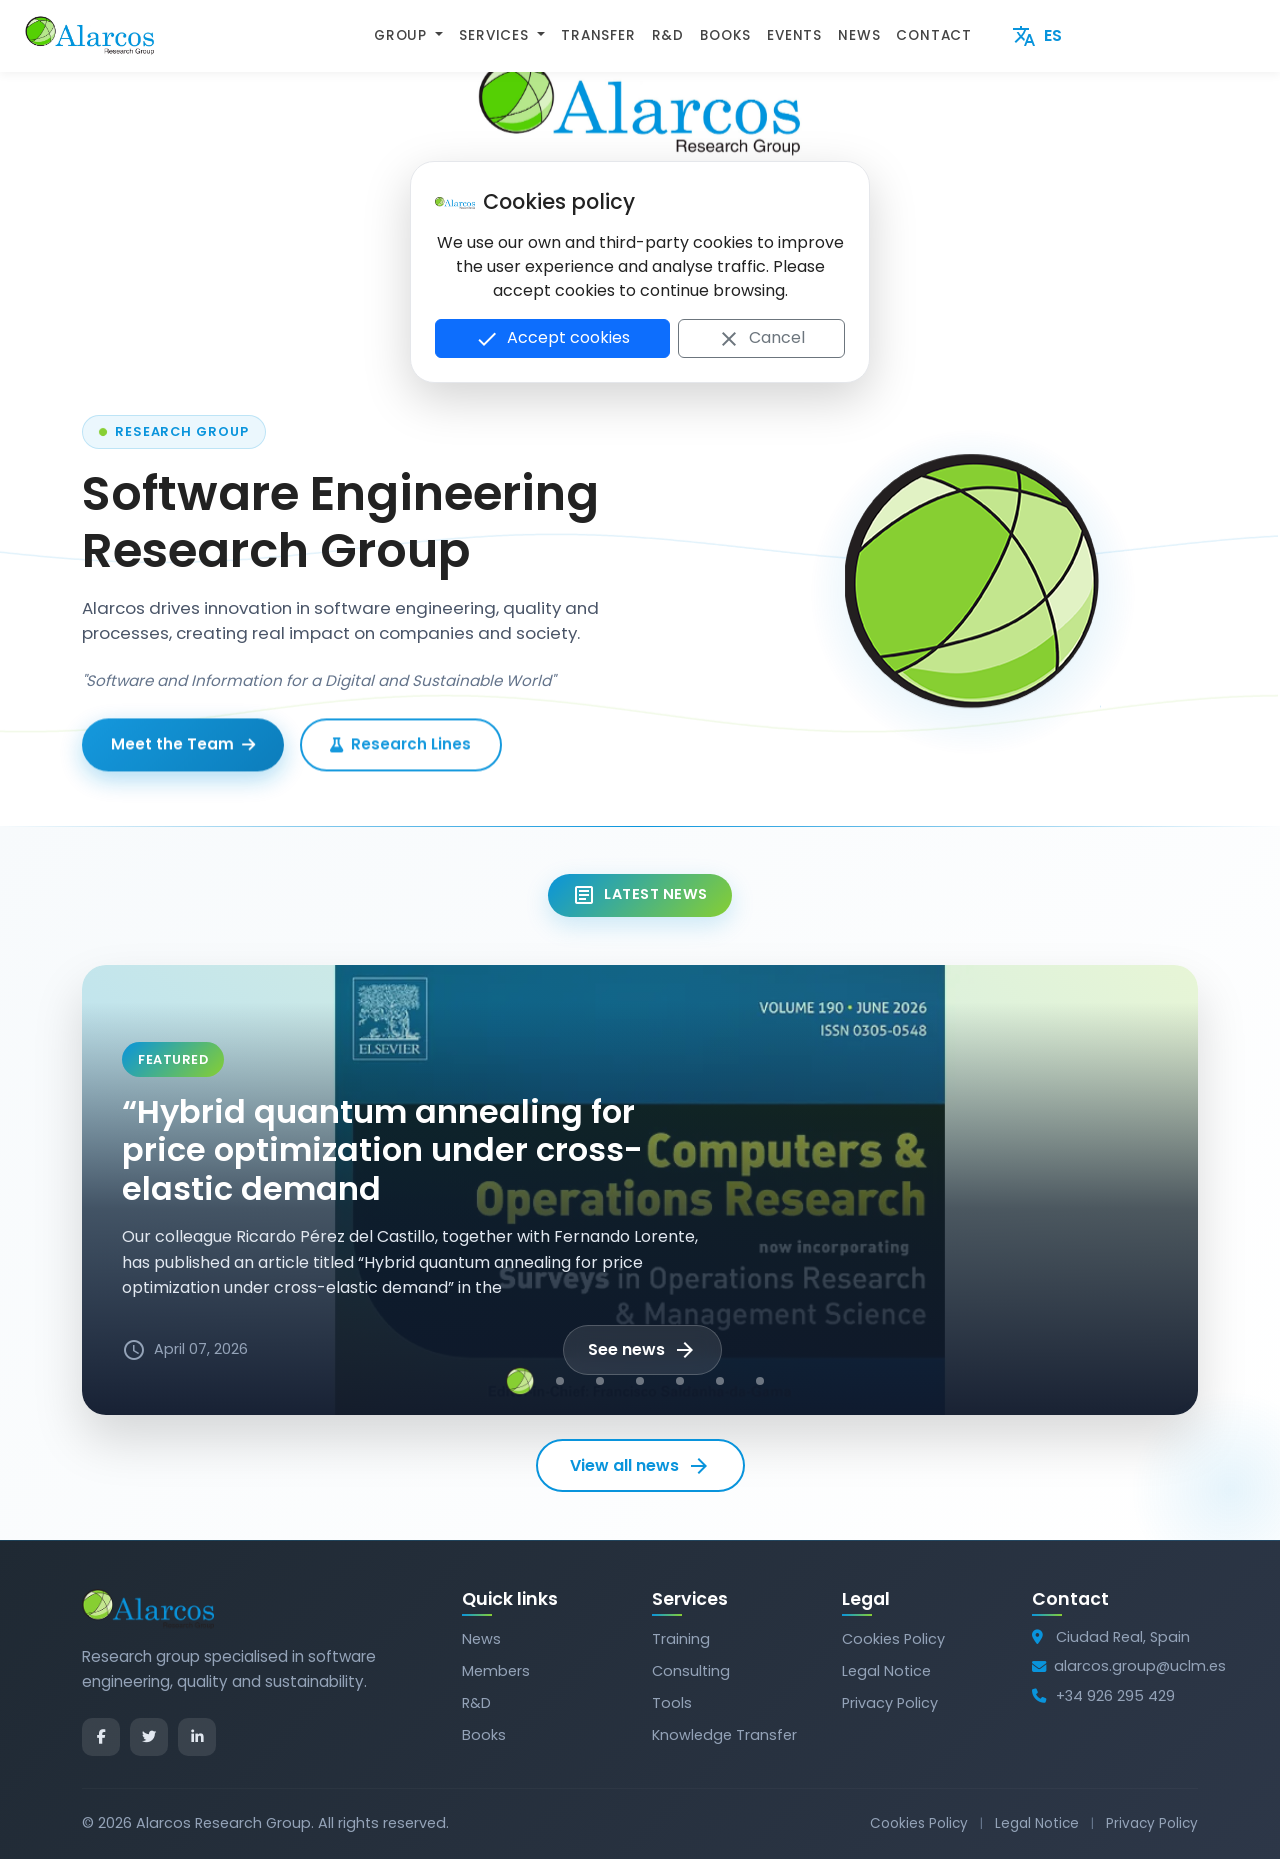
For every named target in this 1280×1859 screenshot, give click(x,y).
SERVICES (496, 35)
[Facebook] (101, 1737)
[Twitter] (149, 1737)
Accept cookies (552, 338)
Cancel (761, 338)
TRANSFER (598, 35)
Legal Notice (886, 1671)
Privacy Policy (890, 1703)
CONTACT (934, 35)
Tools (672, 1703)
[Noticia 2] (560, 1381)
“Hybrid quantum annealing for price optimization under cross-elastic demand (382, 1150)
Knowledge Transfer (724, 1735)
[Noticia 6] (720, 1381)
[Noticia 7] (760, 1381)
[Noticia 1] (520, 1381)
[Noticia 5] (680, 1381)
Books (484, 1735)
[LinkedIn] (197, 1737)
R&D (668, 35)
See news (642, 1350)
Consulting (691, 1671)
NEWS (859, 35)
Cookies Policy (893, 1639)
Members (496, 1671)
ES (1037, 36)
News (481, 1639)
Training (681, 1639)
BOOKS (725, 35)
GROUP (403, 35)
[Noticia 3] (600, 1381)
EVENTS (794, 35)
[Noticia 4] (640, 1381)
